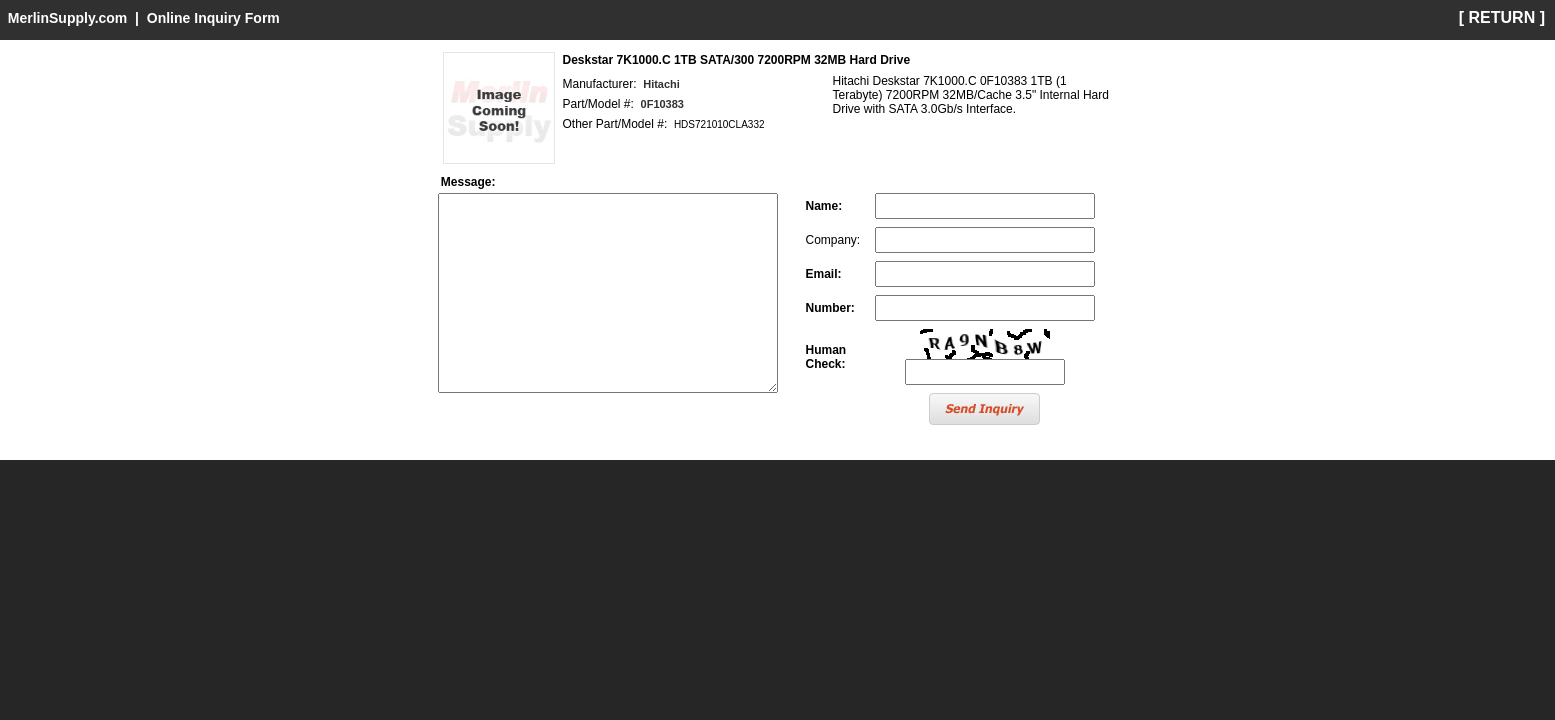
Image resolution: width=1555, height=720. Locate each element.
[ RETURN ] (1502, 17)
